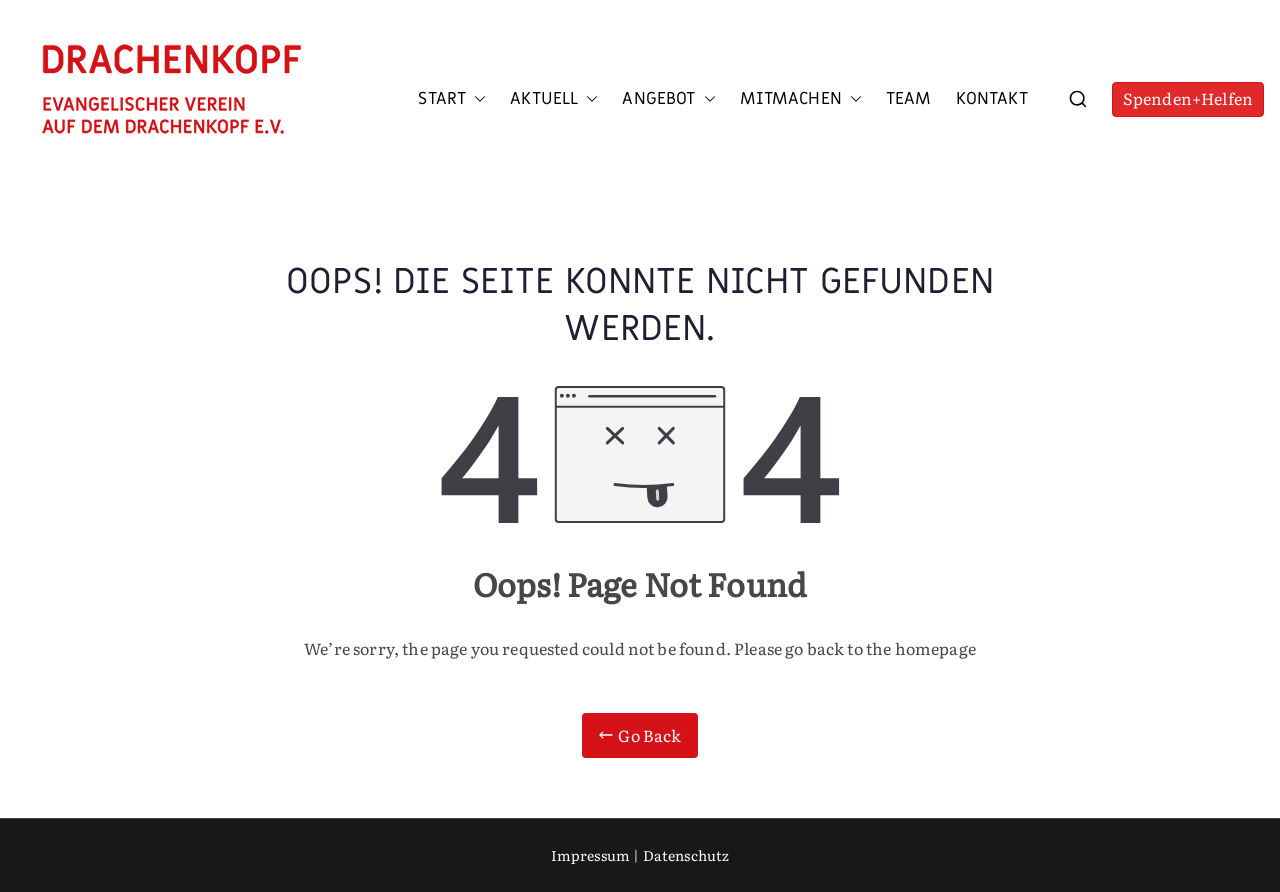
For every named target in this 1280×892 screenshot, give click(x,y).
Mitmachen (801, 99)
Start (452, 99)
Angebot (668, 99)
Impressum (590, 855)
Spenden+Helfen (1188, 98)
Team (909, 99)
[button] (476, 99)
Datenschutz (686, 855)
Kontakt (992, 99)
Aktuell (554, 99)
